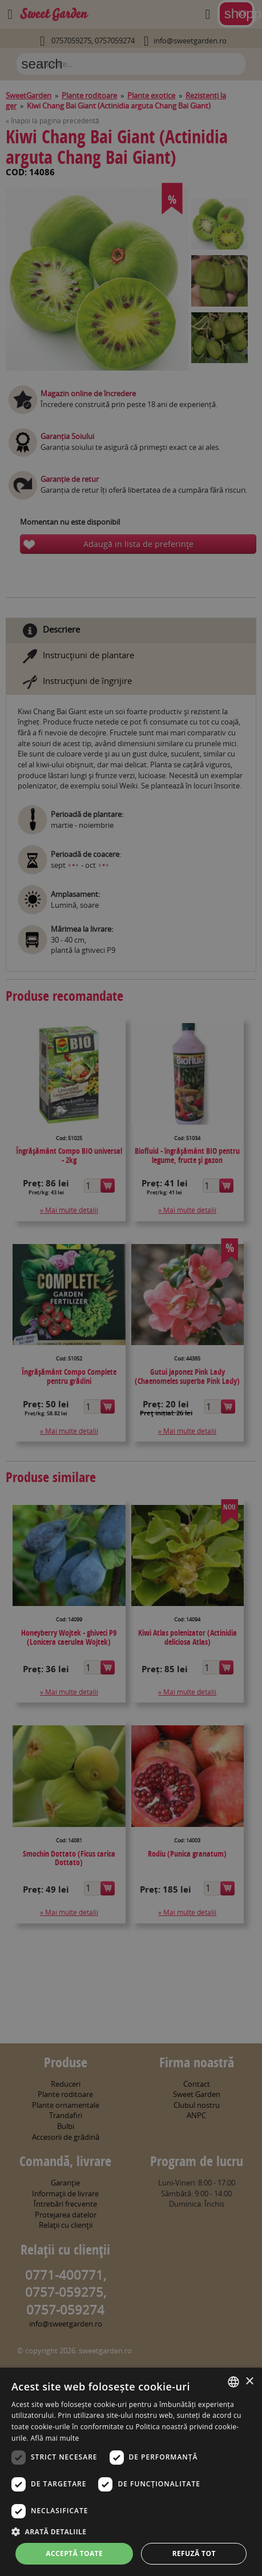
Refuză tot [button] (194, 2553)
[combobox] (233, 2382)
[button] (131, 2531)
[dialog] (131, 2472)
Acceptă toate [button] (74, 2553)
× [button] (249, 2381)
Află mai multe (54, 2438)
